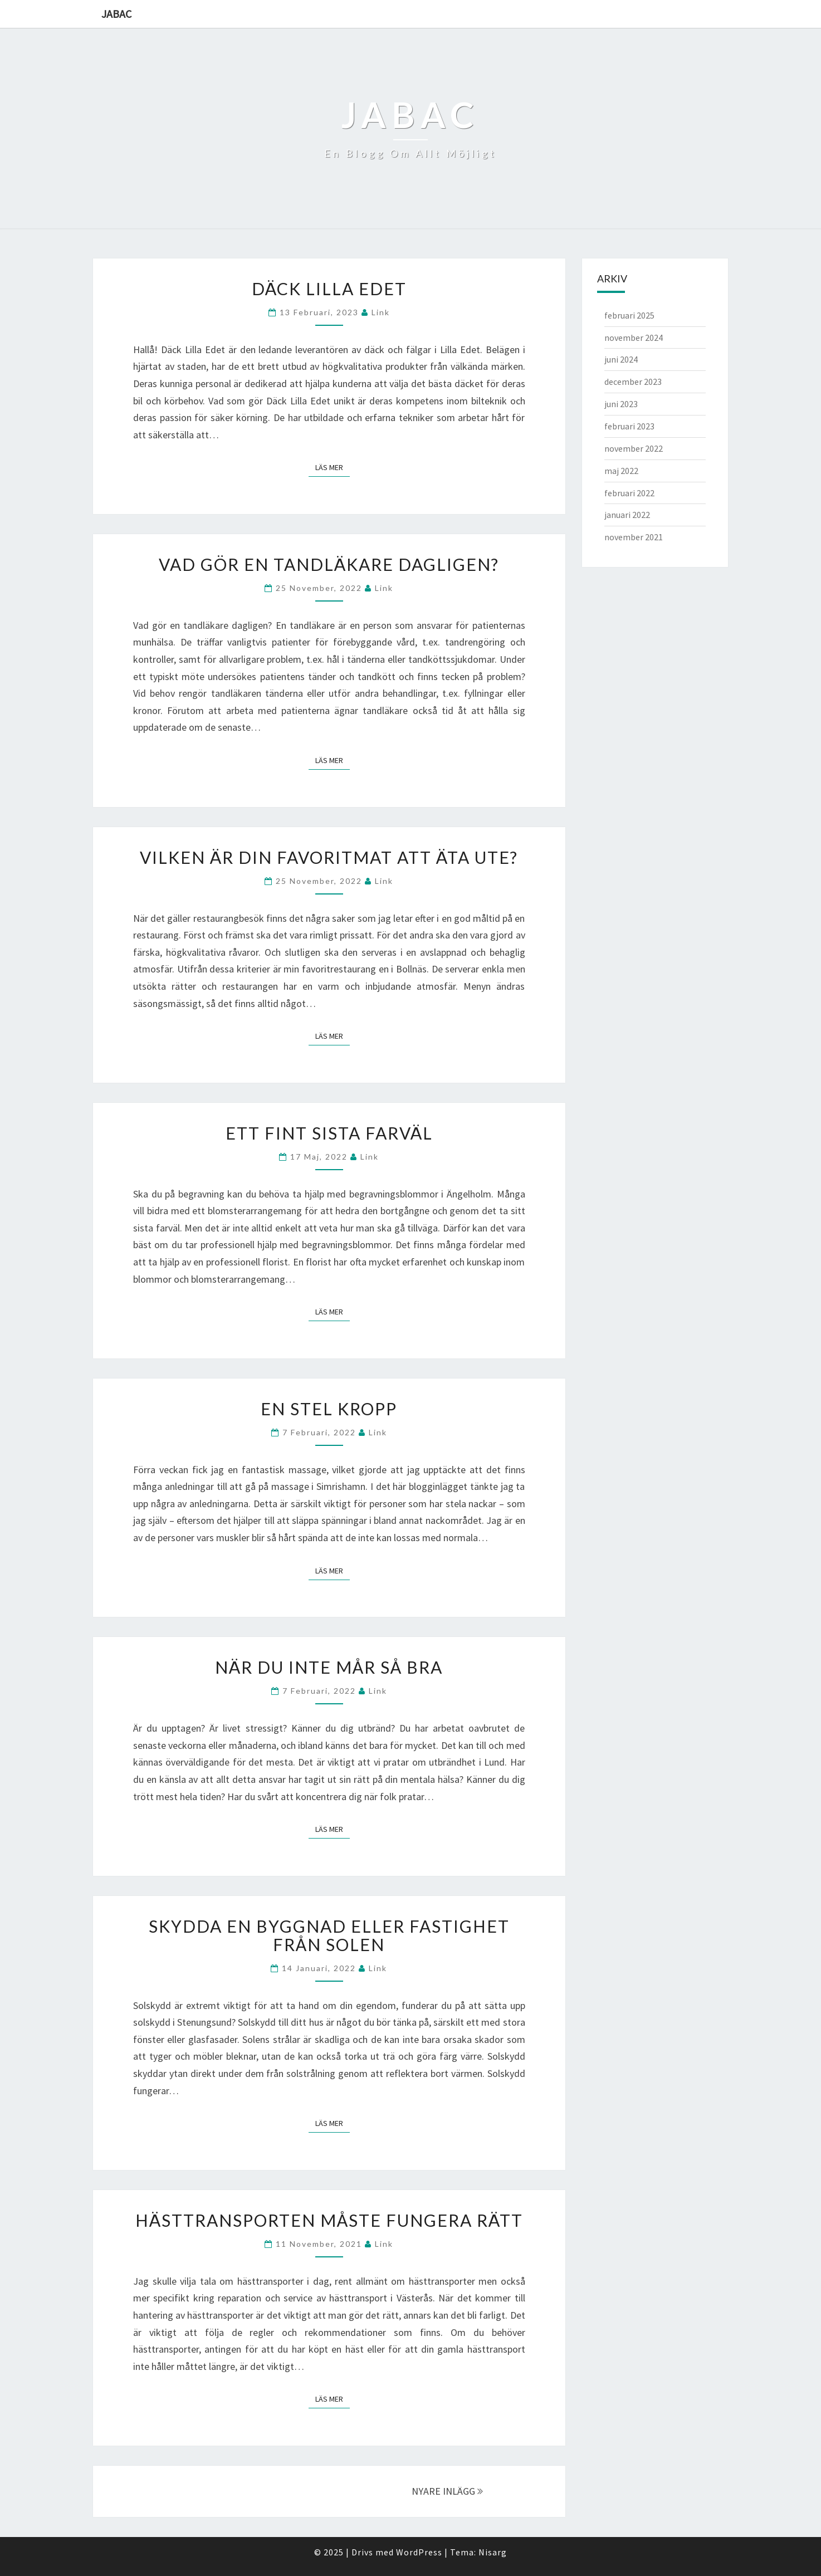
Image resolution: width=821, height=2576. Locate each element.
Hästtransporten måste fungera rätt (329, 2220)
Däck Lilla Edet (329, 288)
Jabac (116, 14)
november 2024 (633, 337)
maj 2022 (621, 470)
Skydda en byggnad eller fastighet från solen (329, 1935)
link (381, 312)
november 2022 (633, 448)
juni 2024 (621, 359)
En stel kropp (329, 1409)
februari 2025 (629, 315)
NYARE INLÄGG (447, 2491)
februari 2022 (629, 492)
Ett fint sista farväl (329, 1133)
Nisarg (492, 2552)
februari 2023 (629, 426)
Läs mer (332, 466)
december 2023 (633, 381)
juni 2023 (621, 403)
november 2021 (633, 536)
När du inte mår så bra (329, 1667)
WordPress (419, 2552)
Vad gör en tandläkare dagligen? (329, 564)
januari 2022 (627, 514)
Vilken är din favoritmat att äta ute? (329, 857)
